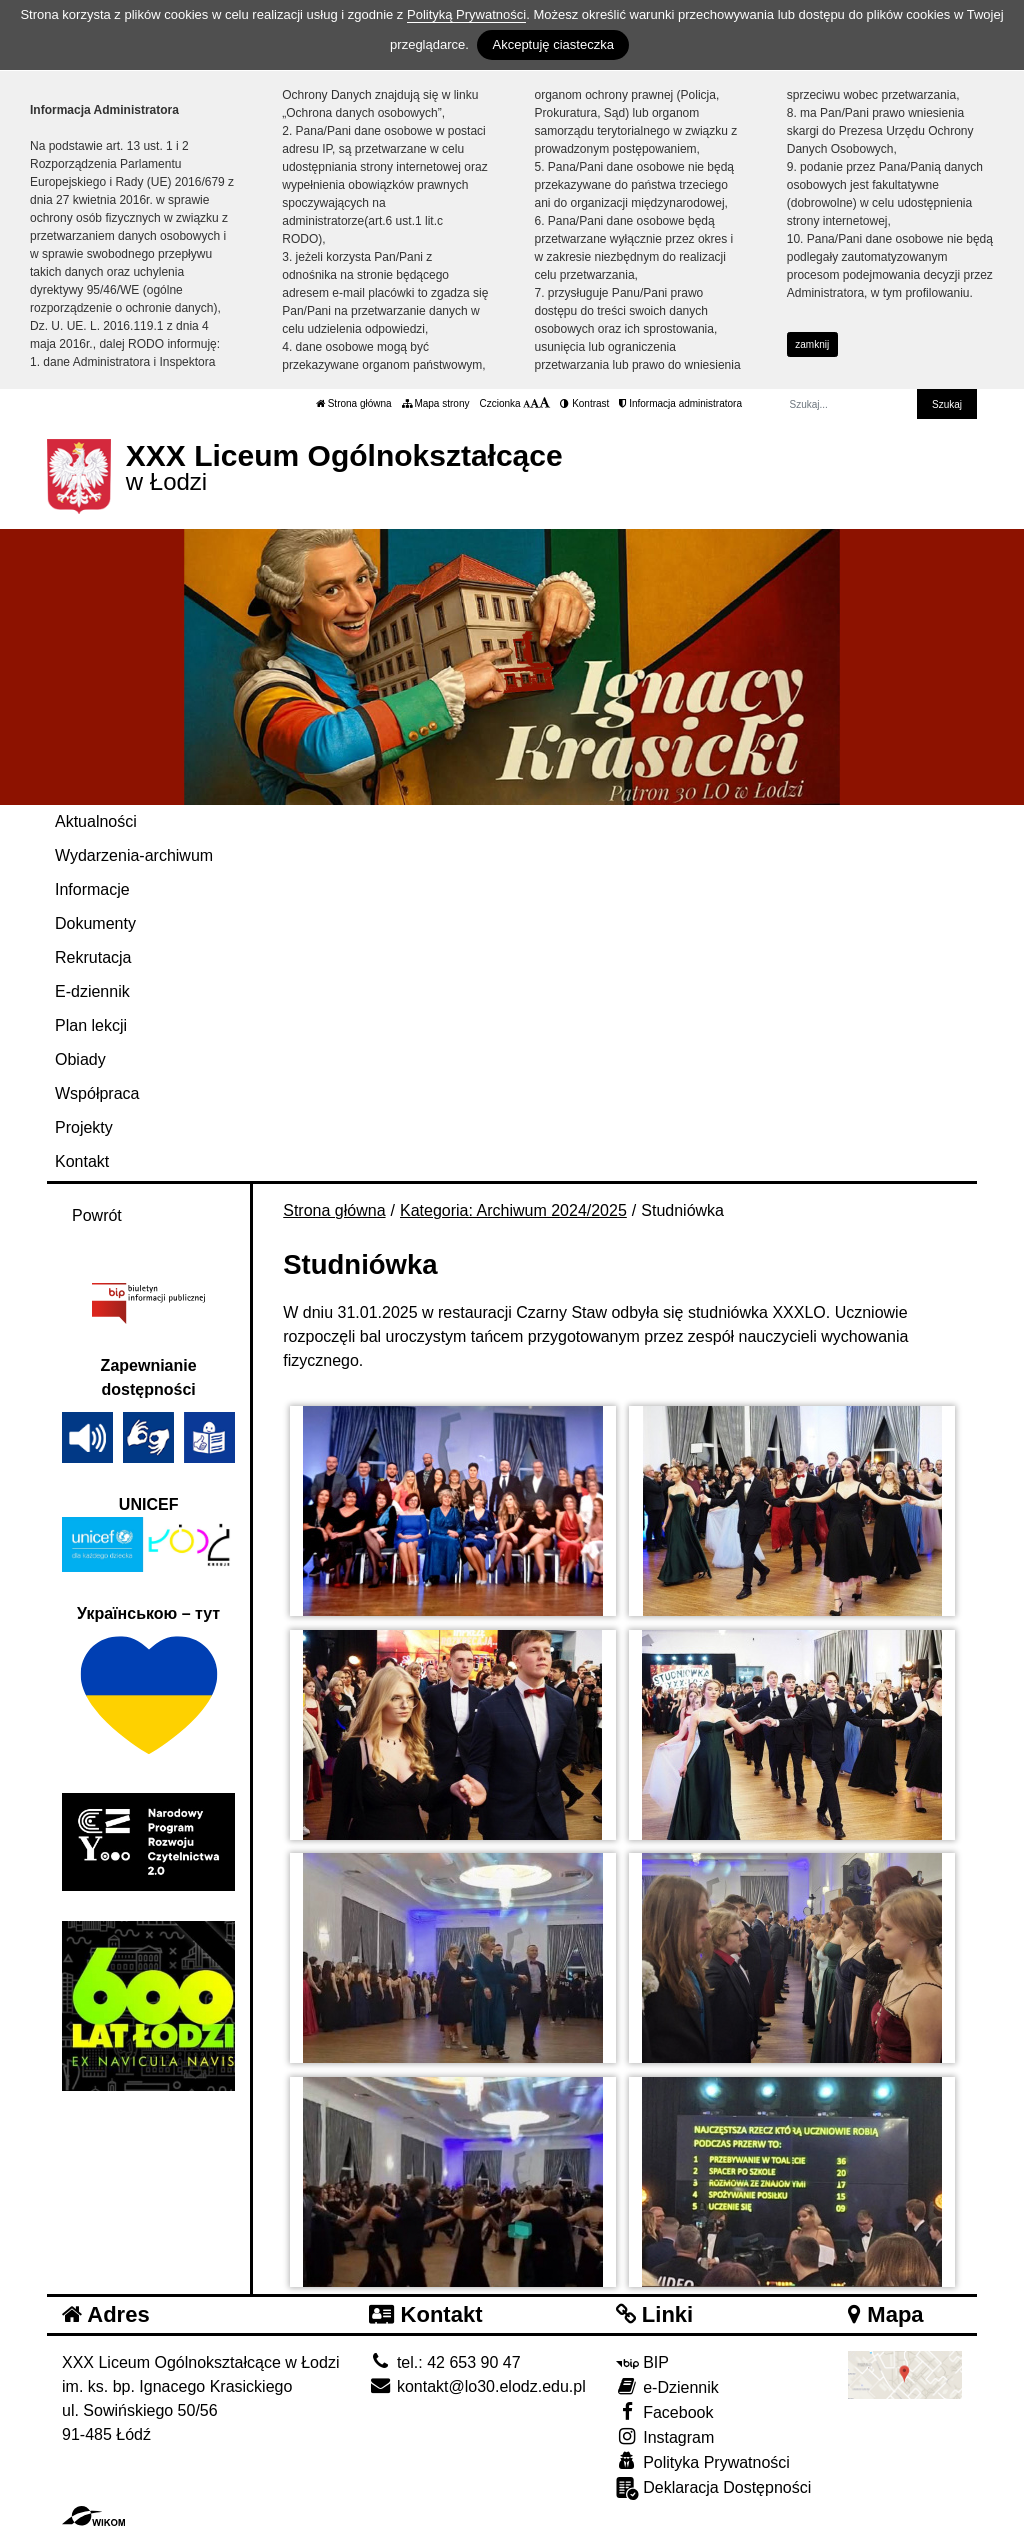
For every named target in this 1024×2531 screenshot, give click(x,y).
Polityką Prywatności (466, 14)
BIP (642, 2362)
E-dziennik (92, 991)
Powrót (97, 1215)
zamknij (812, 344)
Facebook (665, 2411)
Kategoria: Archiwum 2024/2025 (513, 1210)
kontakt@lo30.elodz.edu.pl (477, 2386)
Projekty (84, 1127)
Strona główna (354, 403)
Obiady (80, 1059)
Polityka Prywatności (703, 2461)
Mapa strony (436, 403)
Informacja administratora (680, 403)
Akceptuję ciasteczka (552, 44)
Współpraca (97, 1093)
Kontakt (82, 1161)
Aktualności (96, 821)
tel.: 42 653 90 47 (444, 2362)
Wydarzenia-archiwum (134, 855)
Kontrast (584, 403)
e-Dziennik (667, 2386)
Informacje (92, 889)
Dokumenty (95, 923)
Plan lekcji (91, 1025)
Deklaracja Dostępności (714, 2488)
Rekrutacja (93, 957)
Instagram (665, 2436)
